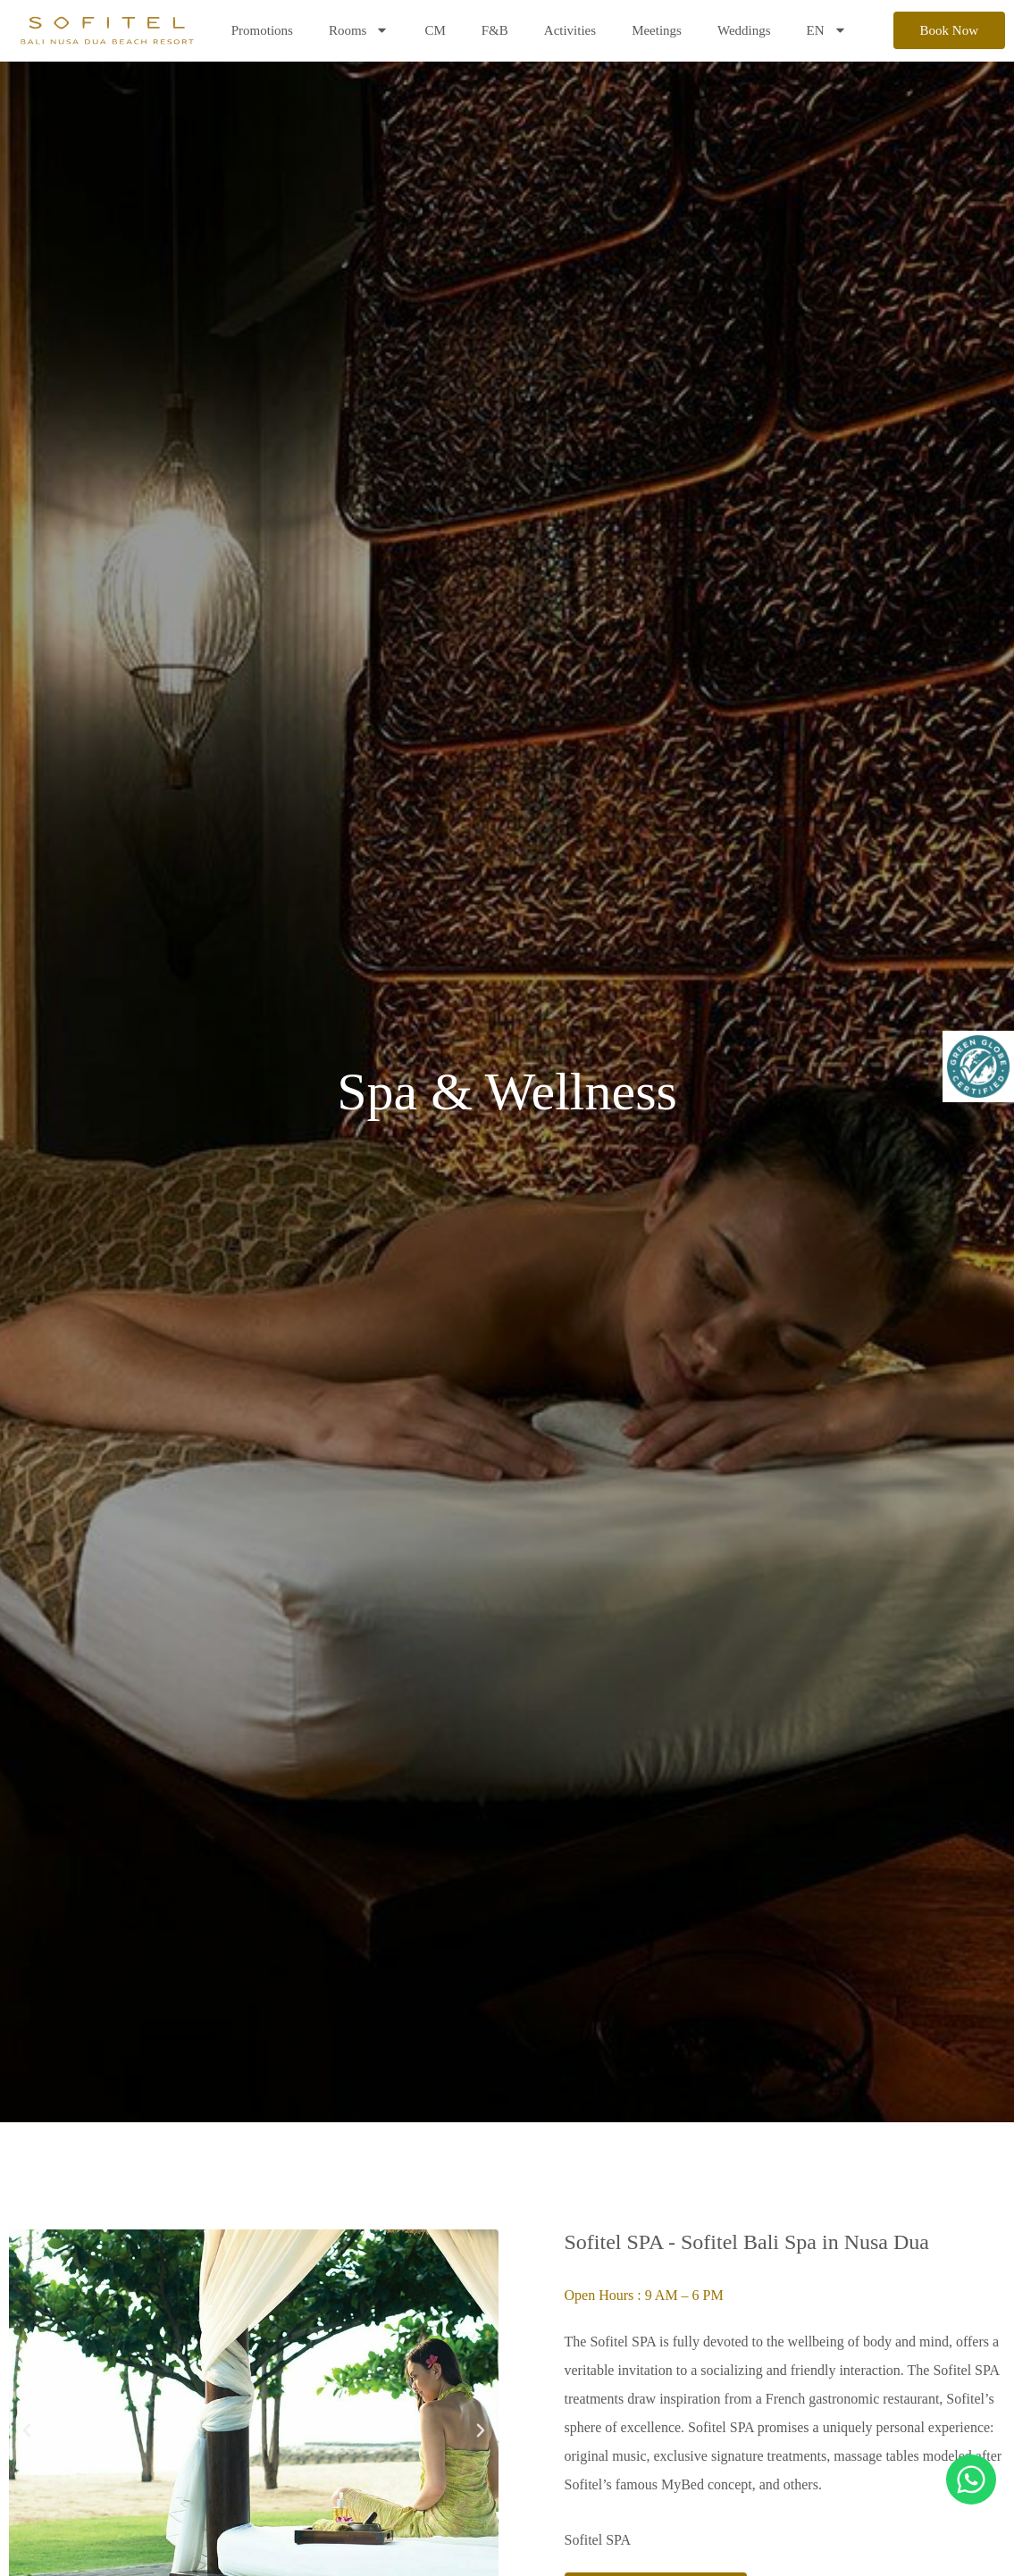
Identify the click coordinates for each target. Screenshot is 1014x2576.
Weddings (744, 30)
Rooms (359, 30)
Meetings (657, 30)
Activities (570, 30)
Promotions (262, 30)
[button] (27, 2430)
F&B (495, 30)
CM (434, 30)
